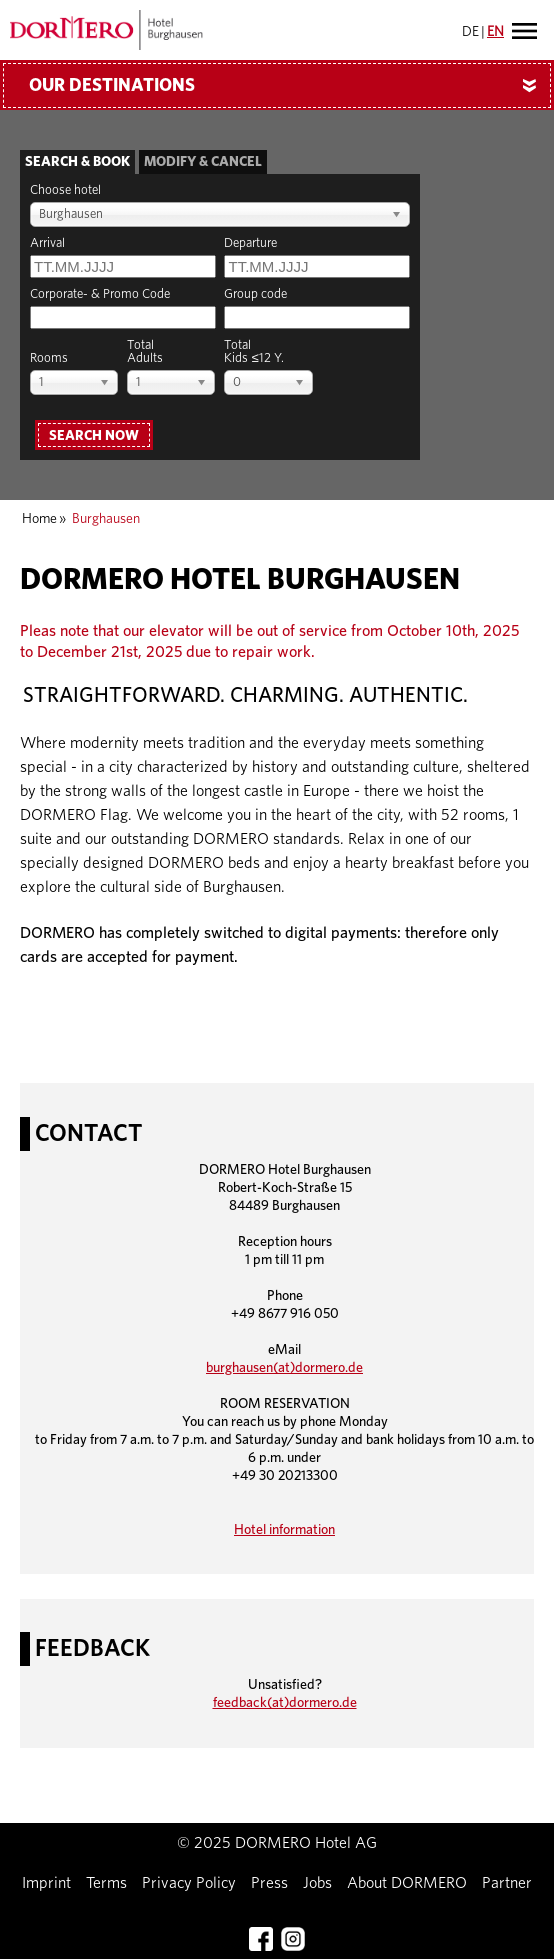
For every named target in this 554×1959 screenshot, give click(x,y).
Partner (507, 1883)
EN (495, 32)
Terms (106, 1883)
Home (39, 519)
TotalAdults (145, 352)
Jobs (317, 1883)
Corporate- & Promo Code (100, 294)
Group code (255, 294)
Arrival (47, 243)
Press (269, 1883)
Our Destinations (290, 86)
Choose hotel (65, 190)
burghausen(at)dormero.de (284, 1368)
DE (470, 32)
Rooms (49, 358)
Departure (250, 243)
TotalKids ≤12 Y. (253, 352)
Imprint (46, 1883)
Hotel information (284, 1530)
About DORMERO (407, 1883)
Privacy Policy (189, 1883)
